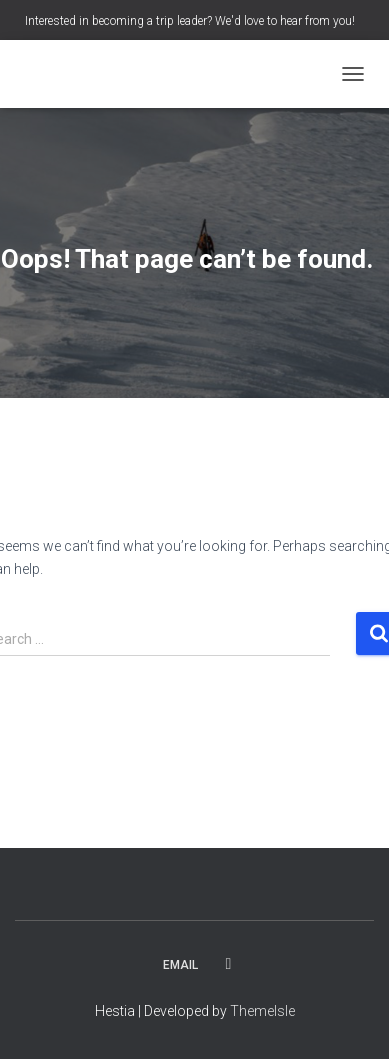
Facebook (229, 964)
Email (180, 965)
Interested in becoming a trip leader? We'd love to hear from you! (190, 21)
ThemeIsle (262, 1011)
